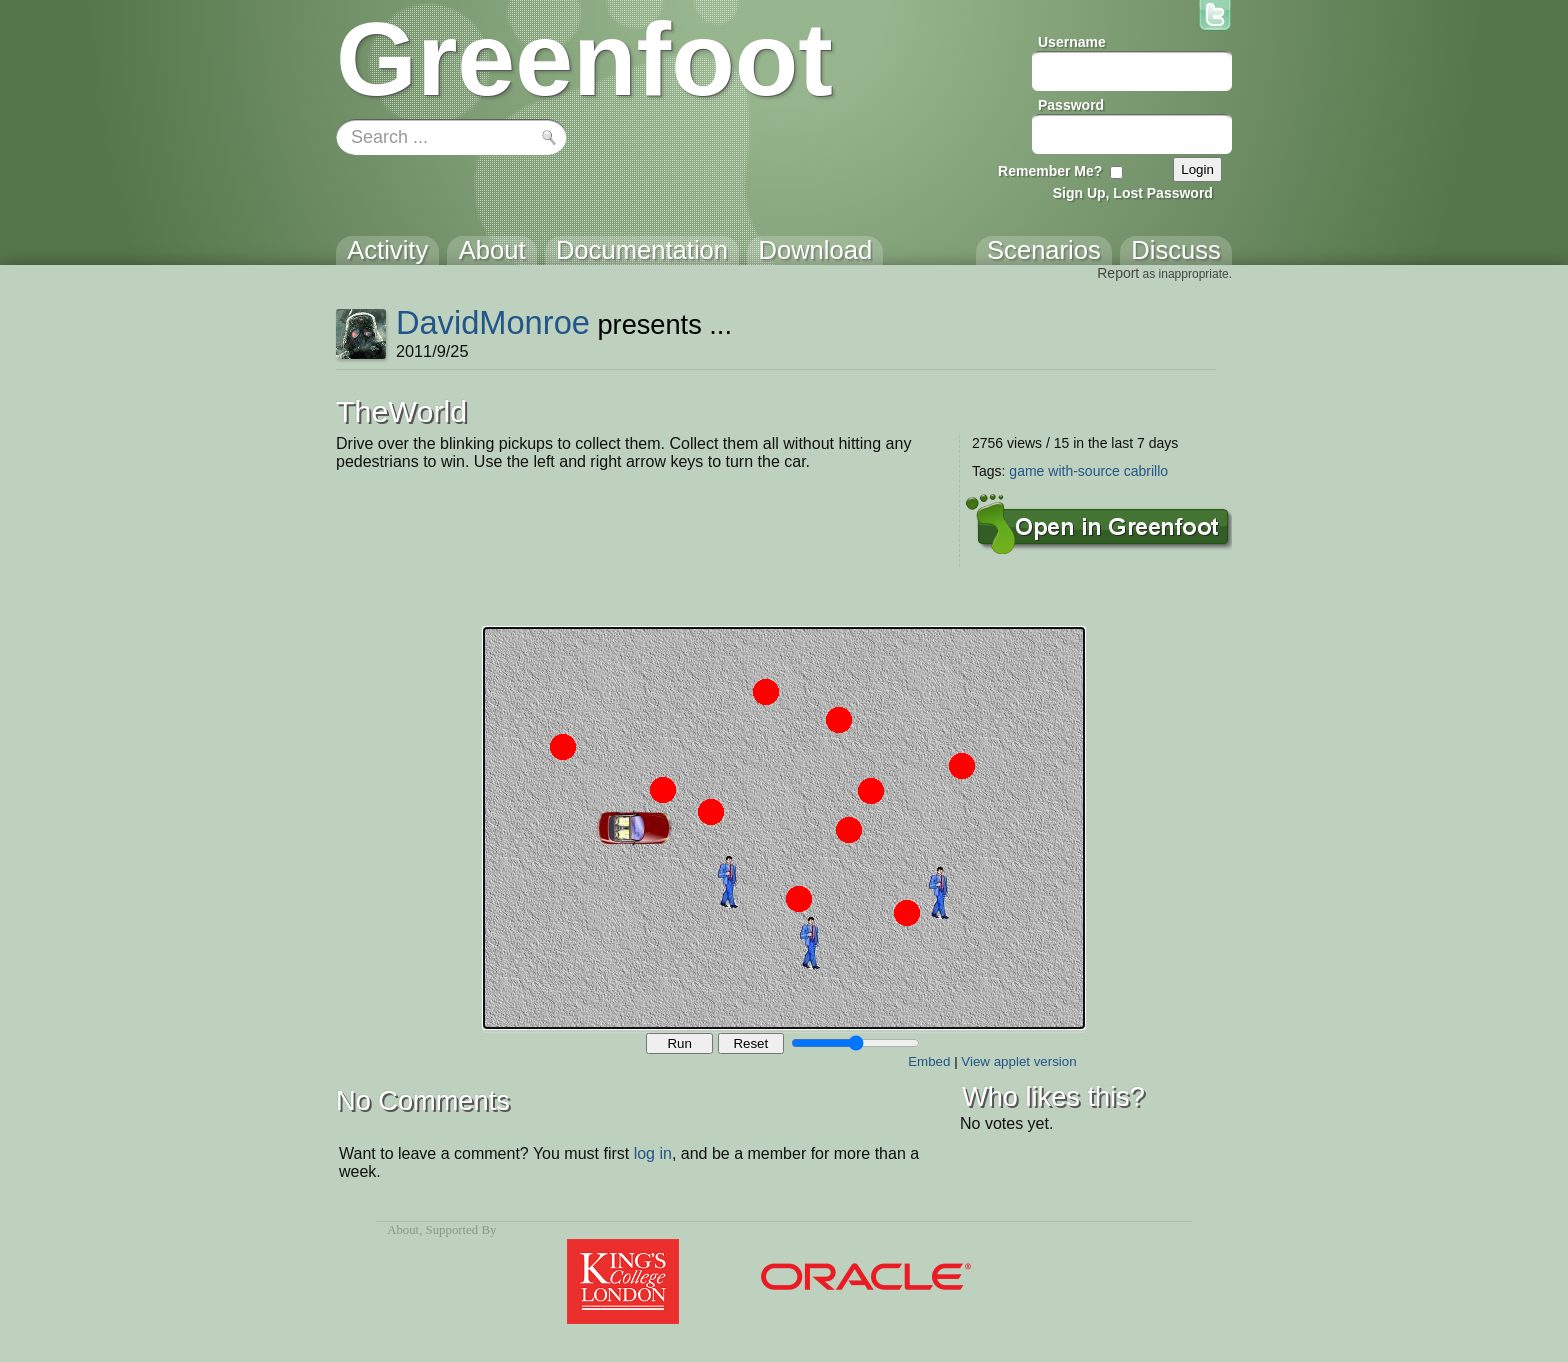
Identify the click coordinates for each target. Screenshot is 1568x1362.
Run (679, 1043)
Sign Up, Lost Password (1133, 193)
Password (1071, 105)
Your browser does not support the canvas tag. (784, 828)
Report (1118, 273)
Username (1072, 42)
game (1026, 471)
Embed (929, 1061)
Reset (750, 1043)
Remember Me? (1050, 171)
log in (653, 1153)
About (403, 1230)
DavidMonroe (493, 322)
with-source (1084, 471)
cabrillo (1146, 471)
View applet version (1018, 1061)
